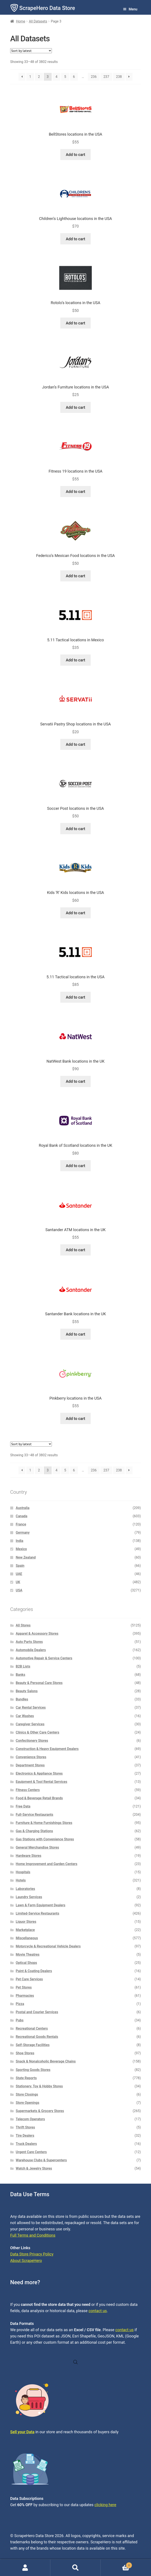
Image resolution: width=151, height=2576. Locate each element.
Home (20, 21)
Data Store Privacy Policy (31, 2254)
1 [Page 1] (30, 77)
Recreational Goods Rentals (37, 2037)
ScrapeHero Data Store (47, 8)
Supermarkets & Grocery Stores (40, 2111)
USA (19, 1590)
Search (75, 2568)
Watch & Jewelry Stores (34, 2168)
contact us (98, 2310)
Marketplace (25, 1930)
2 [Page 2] (39, 77)
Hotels (21, 1880)
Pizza (20, 2004)
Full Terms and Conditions (32, 2235)
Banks (20, 1675)
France (21, 1524)
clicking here (105, 2504)
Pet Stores (24, 1987)
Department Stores (30, 1765)
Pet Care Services (29, 1979)
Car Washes (25, 1716)
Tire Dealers (25, 2135)
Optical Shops (26, 1963)
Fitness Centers (28, 1790)
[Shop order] (31, 50)
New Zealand (26, 1557)
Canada (21, 1516)
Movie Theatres (27, 1954)
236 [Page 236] (94, 77)
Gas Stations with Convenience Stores (45, 1839)
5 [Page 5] (65, 77)
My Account (25, 2568)
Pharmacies (25, 1996)
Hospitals (23, 1872)
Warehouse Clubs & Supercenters (41, 2160)
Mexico (21, 1549)
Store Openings (27, 2103)
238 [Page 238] (119, 77)
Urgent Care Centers (31, 2152)
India (19, 1541)
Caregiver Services (30, 1724)
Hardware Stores (28, 1856)
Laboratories (25, 1889)
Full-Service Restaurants (34, 1815)
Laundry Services (29, 1897)
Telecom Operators (30, 2119)
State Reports (26, 2078)
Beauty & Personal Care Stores (39, 1683)
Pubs (20, 2020)
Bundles (22, 1699)
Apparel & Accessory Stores (37, 1633)
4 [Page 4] (56, 77)
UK (18, 1582)
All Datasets (38, 21)
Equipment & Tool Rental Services (41, 1782)
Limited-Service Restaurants (37, 1913)
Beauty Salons (27, 1691)
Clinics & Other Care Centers (37, 1732)
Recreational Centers (32, 2028)
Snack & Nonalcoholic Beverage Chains (46, 2061)
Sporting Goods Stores (33, 2070)
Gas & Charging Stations (34, 1831)
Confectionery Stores (32, 1741)
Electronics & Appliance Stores (39, 1773)
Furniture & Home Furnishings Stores (44, 1823)
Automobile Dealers (31, 1650)
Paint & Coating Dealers (34, 1971)
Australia (23, 1508)
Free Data (23, 1806)
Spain (20, 1566)
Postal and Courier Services (37, 2012)
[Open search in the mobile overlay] (75, 2362)
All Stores (23, 1625)
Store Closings (27, 2094)
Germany (23, 1532)
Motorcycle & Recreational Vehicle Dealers (48, 1946)
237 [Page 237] (106, 77)
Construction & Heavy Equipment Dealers (47, 1749)
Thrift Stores (25, 2127)
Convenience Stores (31, 1757)
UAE (19, 1574)
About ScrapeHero (26, 2260)
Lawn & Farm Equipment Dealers (41, 1905)
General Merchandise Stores (37, 1847)
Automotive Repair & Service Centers (44, 1658)
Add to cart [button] (75, 154)
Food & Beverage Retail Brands (39, 1798)
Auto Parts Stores (29, 1642)
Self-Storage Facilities (33, 2045)
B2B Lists (23, 1666)
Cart (116, 2564)
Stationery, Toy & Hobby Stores (39, 2086)
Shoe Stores (25, 2053)
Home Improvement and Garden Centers (46, 1864)
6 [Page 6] (74, 77)
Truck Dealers (26, 2144)
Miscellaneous (27, 1938)
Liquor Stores (26, 1922)
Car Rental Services (31, 1707)
